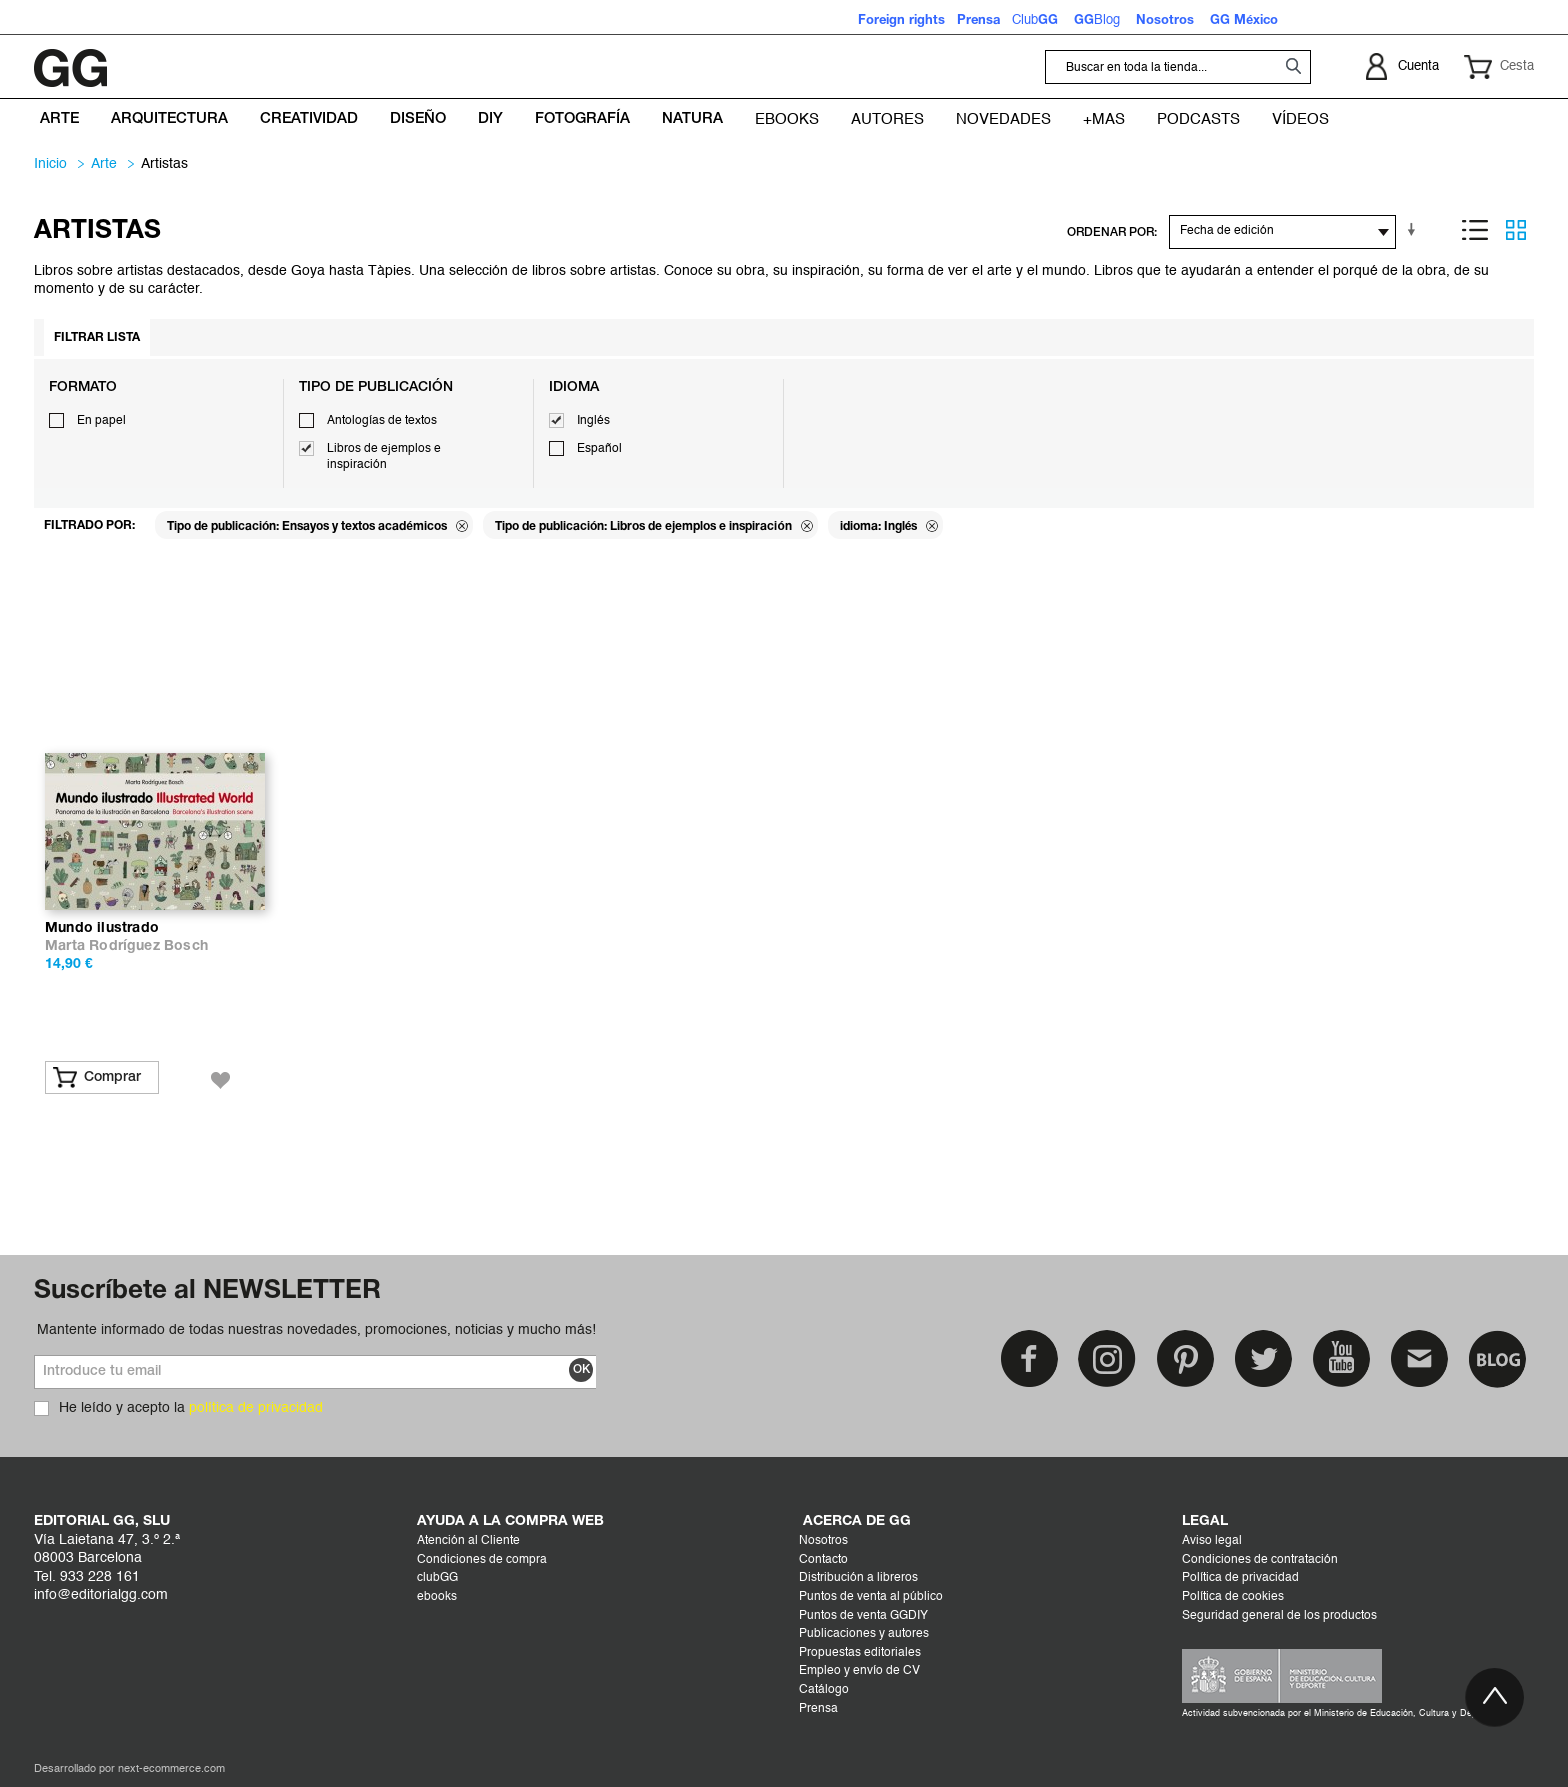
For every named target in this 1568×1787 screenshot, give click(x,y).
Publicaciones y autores (864, 1634)
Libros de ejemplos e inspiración (384, 457)
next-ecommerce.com (171, 1769)
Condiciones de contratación (1260, 1560)
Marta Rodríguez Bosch (126, 946)
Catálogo (824, 1690)
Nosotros (823, 1541)
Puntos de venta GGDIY (863, 1616)
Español (599, 449)
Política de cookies (1233, 1597)
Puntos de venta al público (871, 1597)
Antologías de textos (382, 421)
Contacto (823, 1560)
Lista (1475, 230)
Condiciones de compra (482, 1560)
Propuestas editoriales (860, 1653)
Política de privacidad (1240, 1578)
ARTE (104, 164)
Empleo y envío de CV (859, 1671)
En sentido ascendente (1415, 230)
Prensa (818, 1709)
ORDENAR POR (1110, 232)
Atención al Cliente (468, 1541)
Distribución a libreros (858, 1578)
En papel (101, 421)
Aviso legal (1212, 1541)
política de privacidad (256, 1408)
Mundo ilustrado (102, 928)
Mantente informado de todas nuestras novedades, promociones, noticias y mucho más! (316, 1330)
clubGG (437, 1578)
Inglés (593, 421)
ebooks (437, 1597)
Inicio (50, 164)
